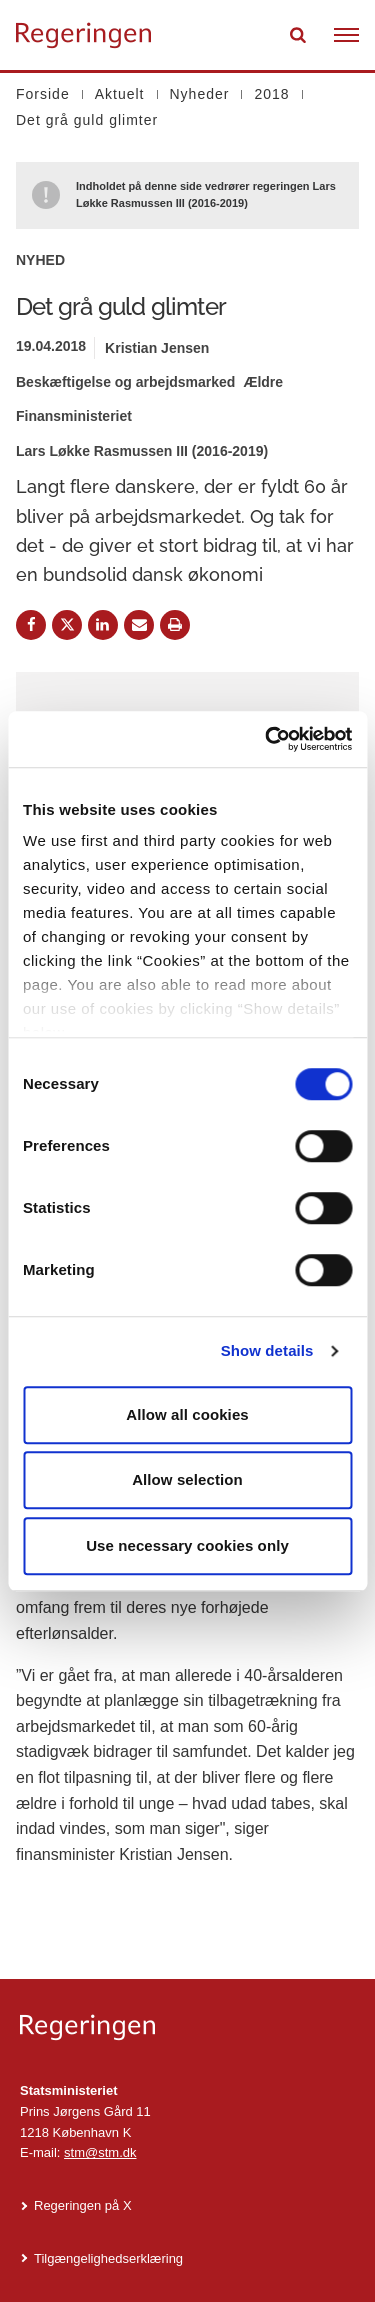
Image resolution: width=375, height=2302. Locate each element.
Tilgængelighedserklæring (108, 2258)
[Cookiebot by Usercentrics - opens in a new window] (267, 739)
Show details (267, 1350)
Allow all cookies (187, 1414)
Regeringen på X (83, 2205)
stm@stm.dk (100, 2152)
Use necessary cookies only (187, 1545)
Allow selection (187, 1479)
